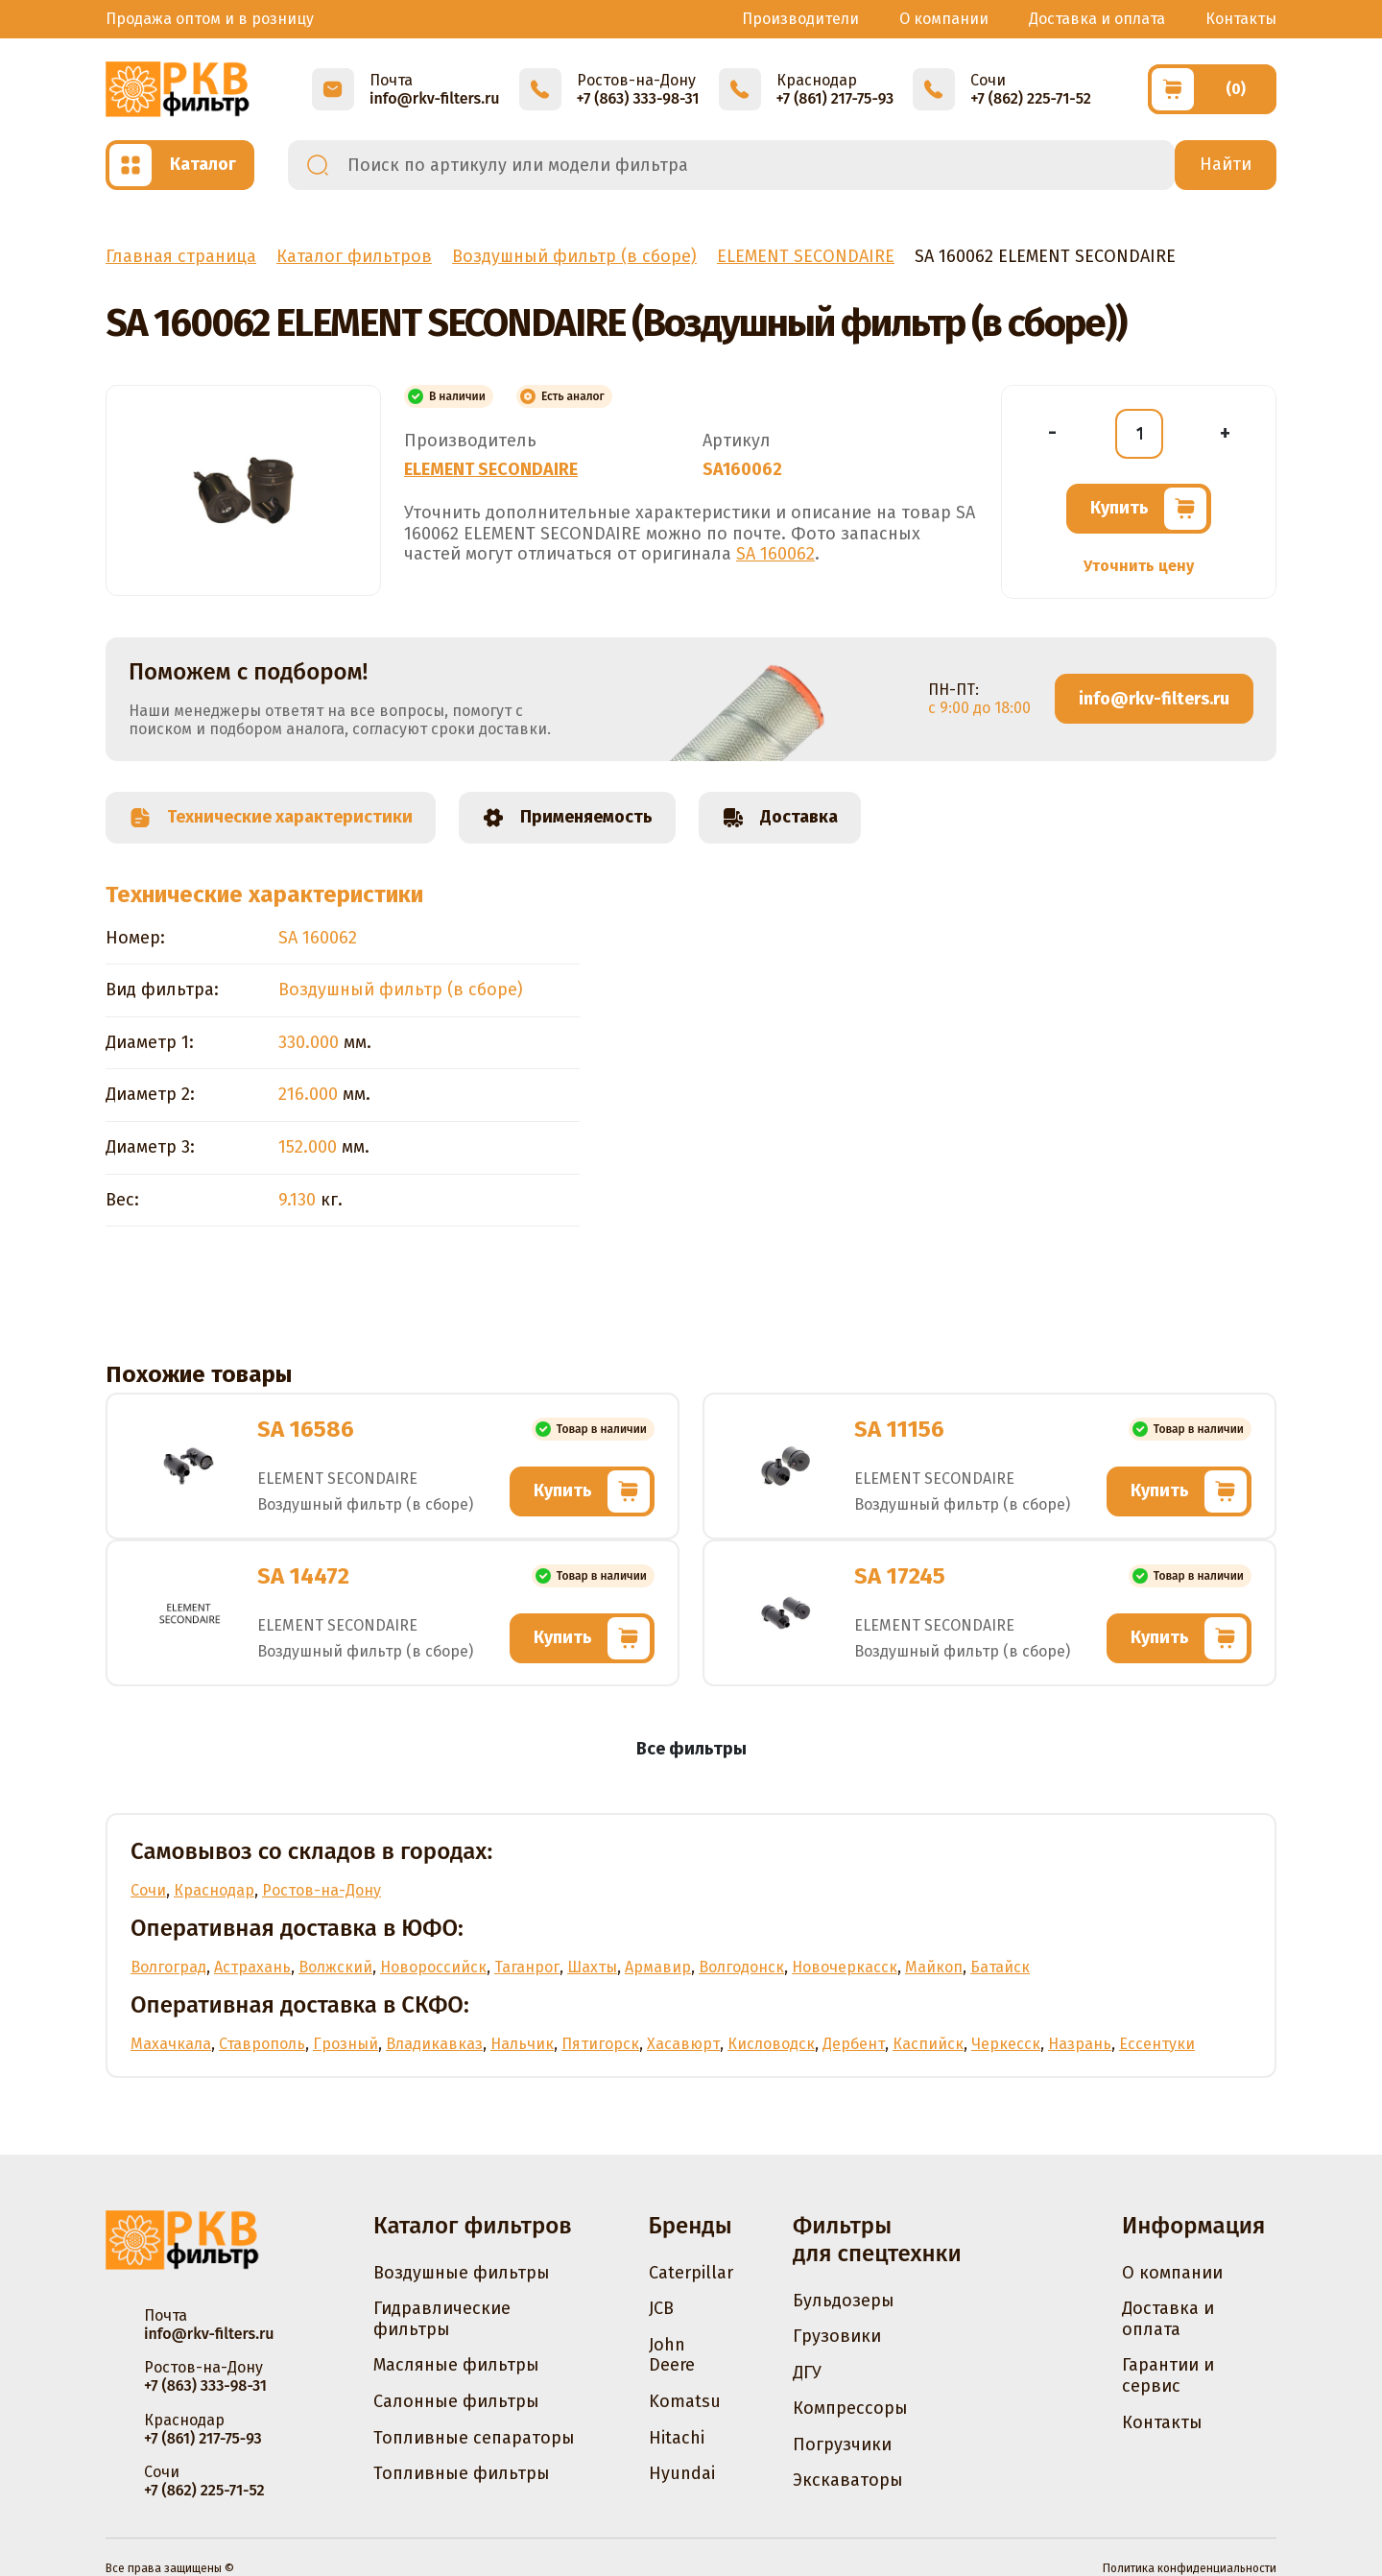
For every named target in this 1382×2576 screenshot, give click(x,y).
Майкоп (934, 1967)
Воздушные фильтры (461, 2272)
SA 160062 (775, 553)
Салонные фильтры (456, 2401)
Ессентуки (1157, 2044)
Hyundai (682, 2473)
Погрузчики (842, 2444)
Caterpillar (691, 2272)
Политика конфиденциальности (1189, 2568)
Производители (800, 19)
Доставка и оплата (1097, 19)
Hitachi (676, 2437)
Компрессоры (850, 2408)
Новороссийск (433, 1967)
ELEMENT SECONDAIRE (491, 469)
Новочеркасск (844, 1967)
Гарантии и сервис (1168, 2375)
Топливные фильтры (461, 2473)
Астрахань (252, 1967)
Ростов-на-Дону (321, 1890)
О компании (944, 19)
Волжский (335, 1967)
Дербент (853, 2044)
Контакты (1240, 19)
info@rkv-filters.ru (1154, 698)
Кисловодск (771, 2044)
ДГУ (807, 2372)
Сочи (148, 1890)
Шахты (592, 1967)
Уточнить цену (1139, 566)
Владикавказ (434, 2044)
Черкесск (1005, 2044)
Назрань (1079, 2044)
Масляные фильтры (456, 2364)
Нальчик (522, 2044)
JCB (661, 2308)
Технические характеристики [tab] (271, 817)
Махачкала (171, 2044)
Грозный (345, 2044)
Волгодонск (741, 1967)
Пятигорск (600, 2044)
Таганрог (527, 1967)
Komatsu (685, 2401)
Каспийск (928, 2044)
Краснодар (214, 1890)
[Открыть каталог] (180, 165)
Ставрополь (262, 2044)
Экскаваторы (848, 2480)
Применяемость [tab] (567, 817)
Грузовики (837, 2336)
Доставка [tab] (780, 817)
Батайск (1000, 1967)
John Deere (672, 2355)
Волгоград (168, 1967)
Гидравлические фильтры (442, 2319)
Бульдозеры (843, 2300)
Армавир (658, 1967)
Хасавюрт (683, 2044)
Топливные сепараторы (474, 2437)
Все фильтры (691, 1748)
